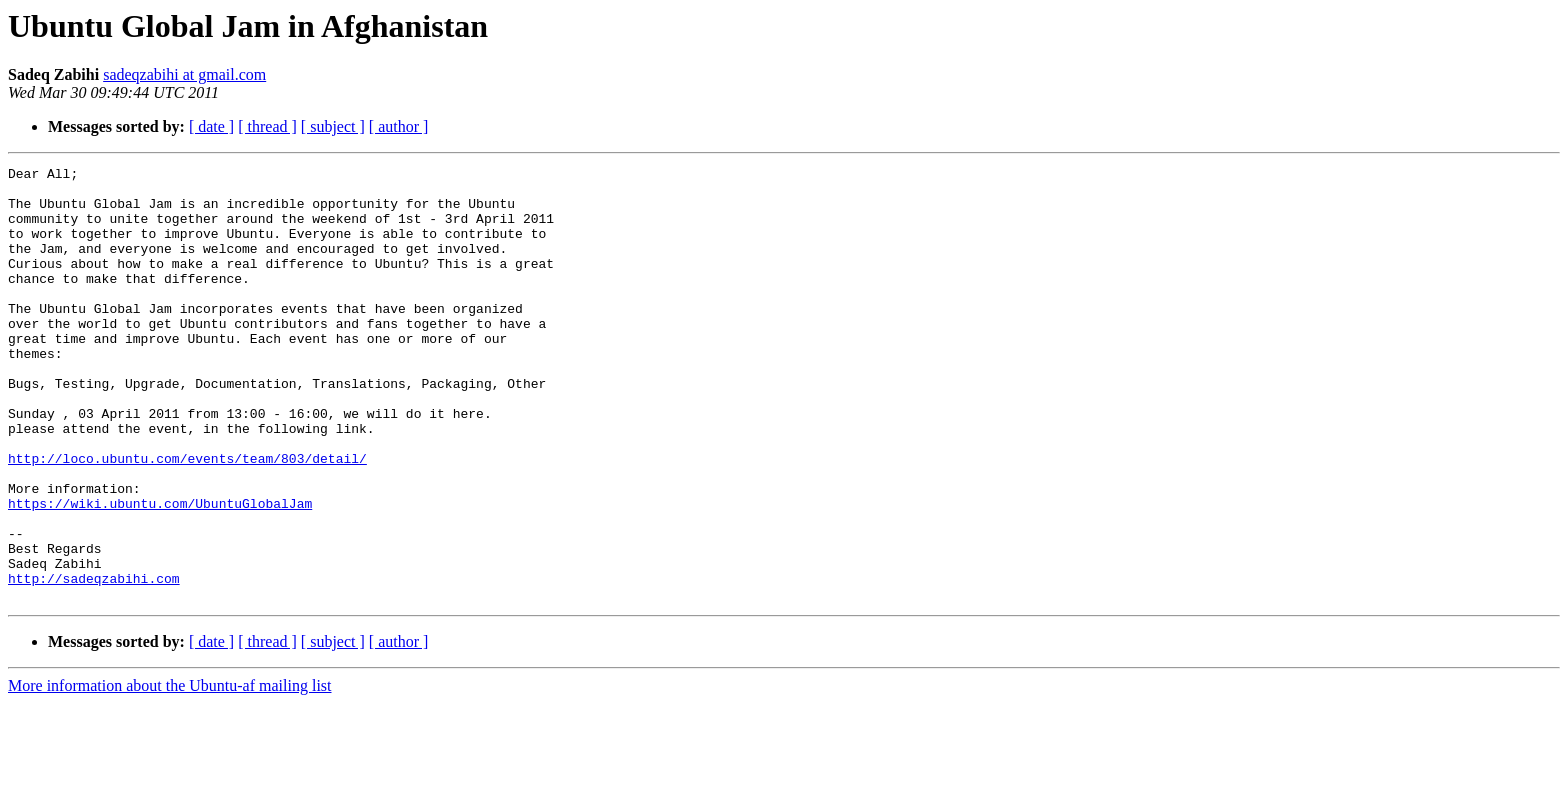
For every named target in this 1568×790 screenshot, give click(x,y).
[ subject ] (333, 126)
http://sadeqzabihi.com (94, 662)
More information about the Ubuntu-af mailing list (170, 772)
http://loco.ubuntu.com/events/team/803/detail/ (187, 518)
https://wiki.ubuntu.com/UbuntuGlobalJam (160, 572)
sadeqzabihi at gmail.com (184, 74)
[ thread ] (267, 126)
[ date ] (211, 126)
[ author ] (399, 126)
